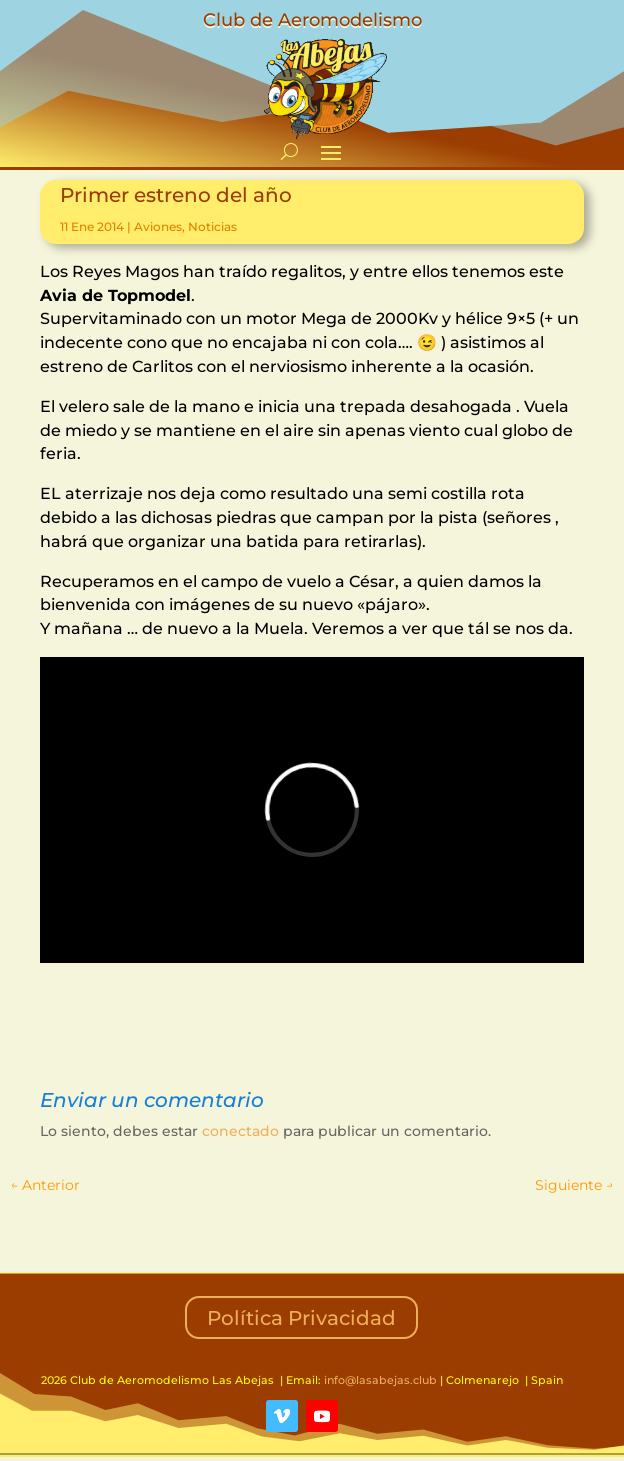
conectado (240, 1131)
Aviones (158, 226)
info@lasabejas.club (380, 1380)
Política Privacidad (301, 1318)
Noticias (212, 226)
